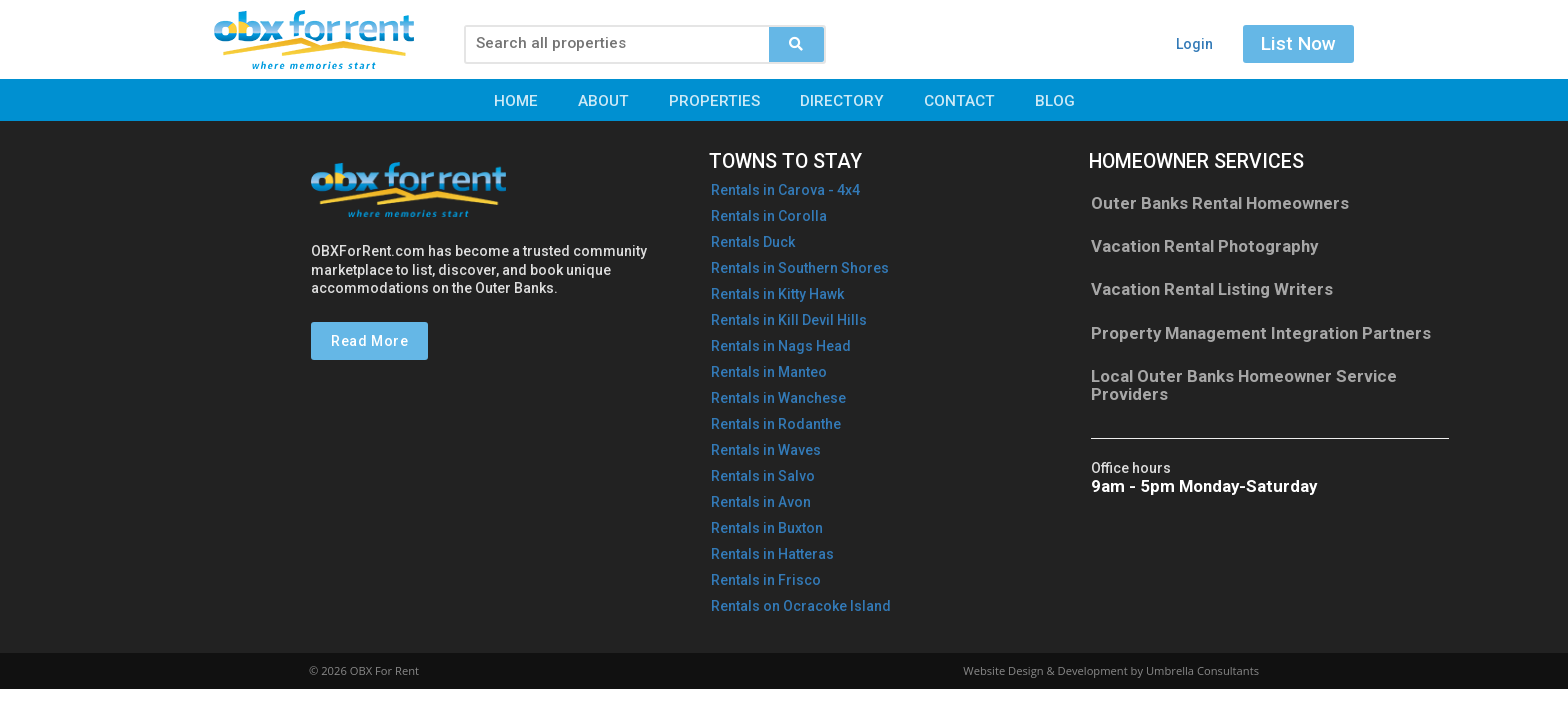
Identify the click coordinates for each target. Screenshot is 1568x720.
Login (1194, 44)
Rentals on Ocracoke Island (801, 606)
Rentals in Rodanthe (776, 424)
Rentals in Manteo (769, 372)
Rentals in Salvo (763, 476)
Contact (959, 101)
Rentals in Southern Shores (800, 268)
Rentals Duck (753, 242)
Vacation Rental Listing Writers (1212, 289)
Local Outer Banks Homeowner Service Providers (1244, 385)
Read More (369, 341)
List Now (1298, 43)
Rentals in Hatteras (772, 554)
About (603, 101)
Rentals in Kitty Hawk (777, 294)
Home (516, 101)
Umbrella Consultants (1202, 670)
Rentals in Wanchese (778, 398)
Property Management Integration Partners (1261, 333)
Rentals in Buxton (767, 528)
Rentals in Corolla (769, 216)
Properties (714, 101)
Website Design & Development (1045, 670)
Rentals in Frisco (766, 580)
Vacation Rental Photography (1204, 246)
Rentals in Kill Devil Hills (789, 320)
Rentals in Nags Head (781, 346)
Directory (842, 101)
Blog (1055, 101)
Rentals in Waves (766, 450)
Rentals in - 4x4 (785, 190)
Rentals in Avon (761, 502)
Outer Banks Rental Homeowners (1220, 203)
